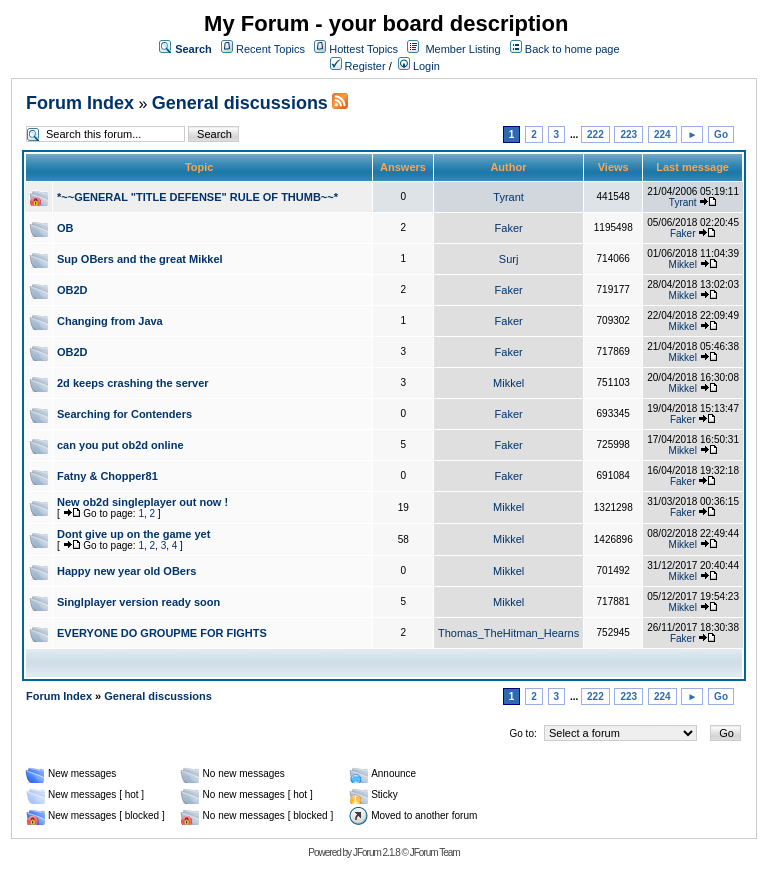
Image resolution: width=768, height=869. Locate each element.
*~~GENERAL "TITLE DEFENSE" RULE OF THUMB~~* (197, 197)
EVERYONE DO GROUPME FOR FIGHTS (162, 633)
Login (419, 66)
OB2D (72, 290)
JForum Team (435, 852)
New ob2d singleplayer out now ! (142, 502)
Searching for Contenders (124, 414)
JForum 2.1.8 (376, 852)
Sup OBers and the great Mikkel (140, 259)
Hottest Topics (363, 49)
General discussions (240, 103)
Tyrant (508, 197)
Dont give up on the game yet (133, 534)
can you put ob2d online (120, 445)
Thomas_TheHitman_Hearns (508, 633)
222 (595, 134)
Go (721, 134)
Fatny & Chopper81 (107, 476)
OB (65, 228)
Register (358, 66)
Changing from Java (110, 321)
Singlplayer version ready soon (138, 602)
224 (662, 134)
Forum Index (80, 103)
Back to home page (572, 49)
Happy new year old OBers (126, 571)
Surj (509, 259)
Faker (509, 228)
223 (628, 134)
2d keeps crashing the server (133, 383)
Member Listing (462, 49)
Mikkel (683, 264)
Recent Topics (270, 49)
